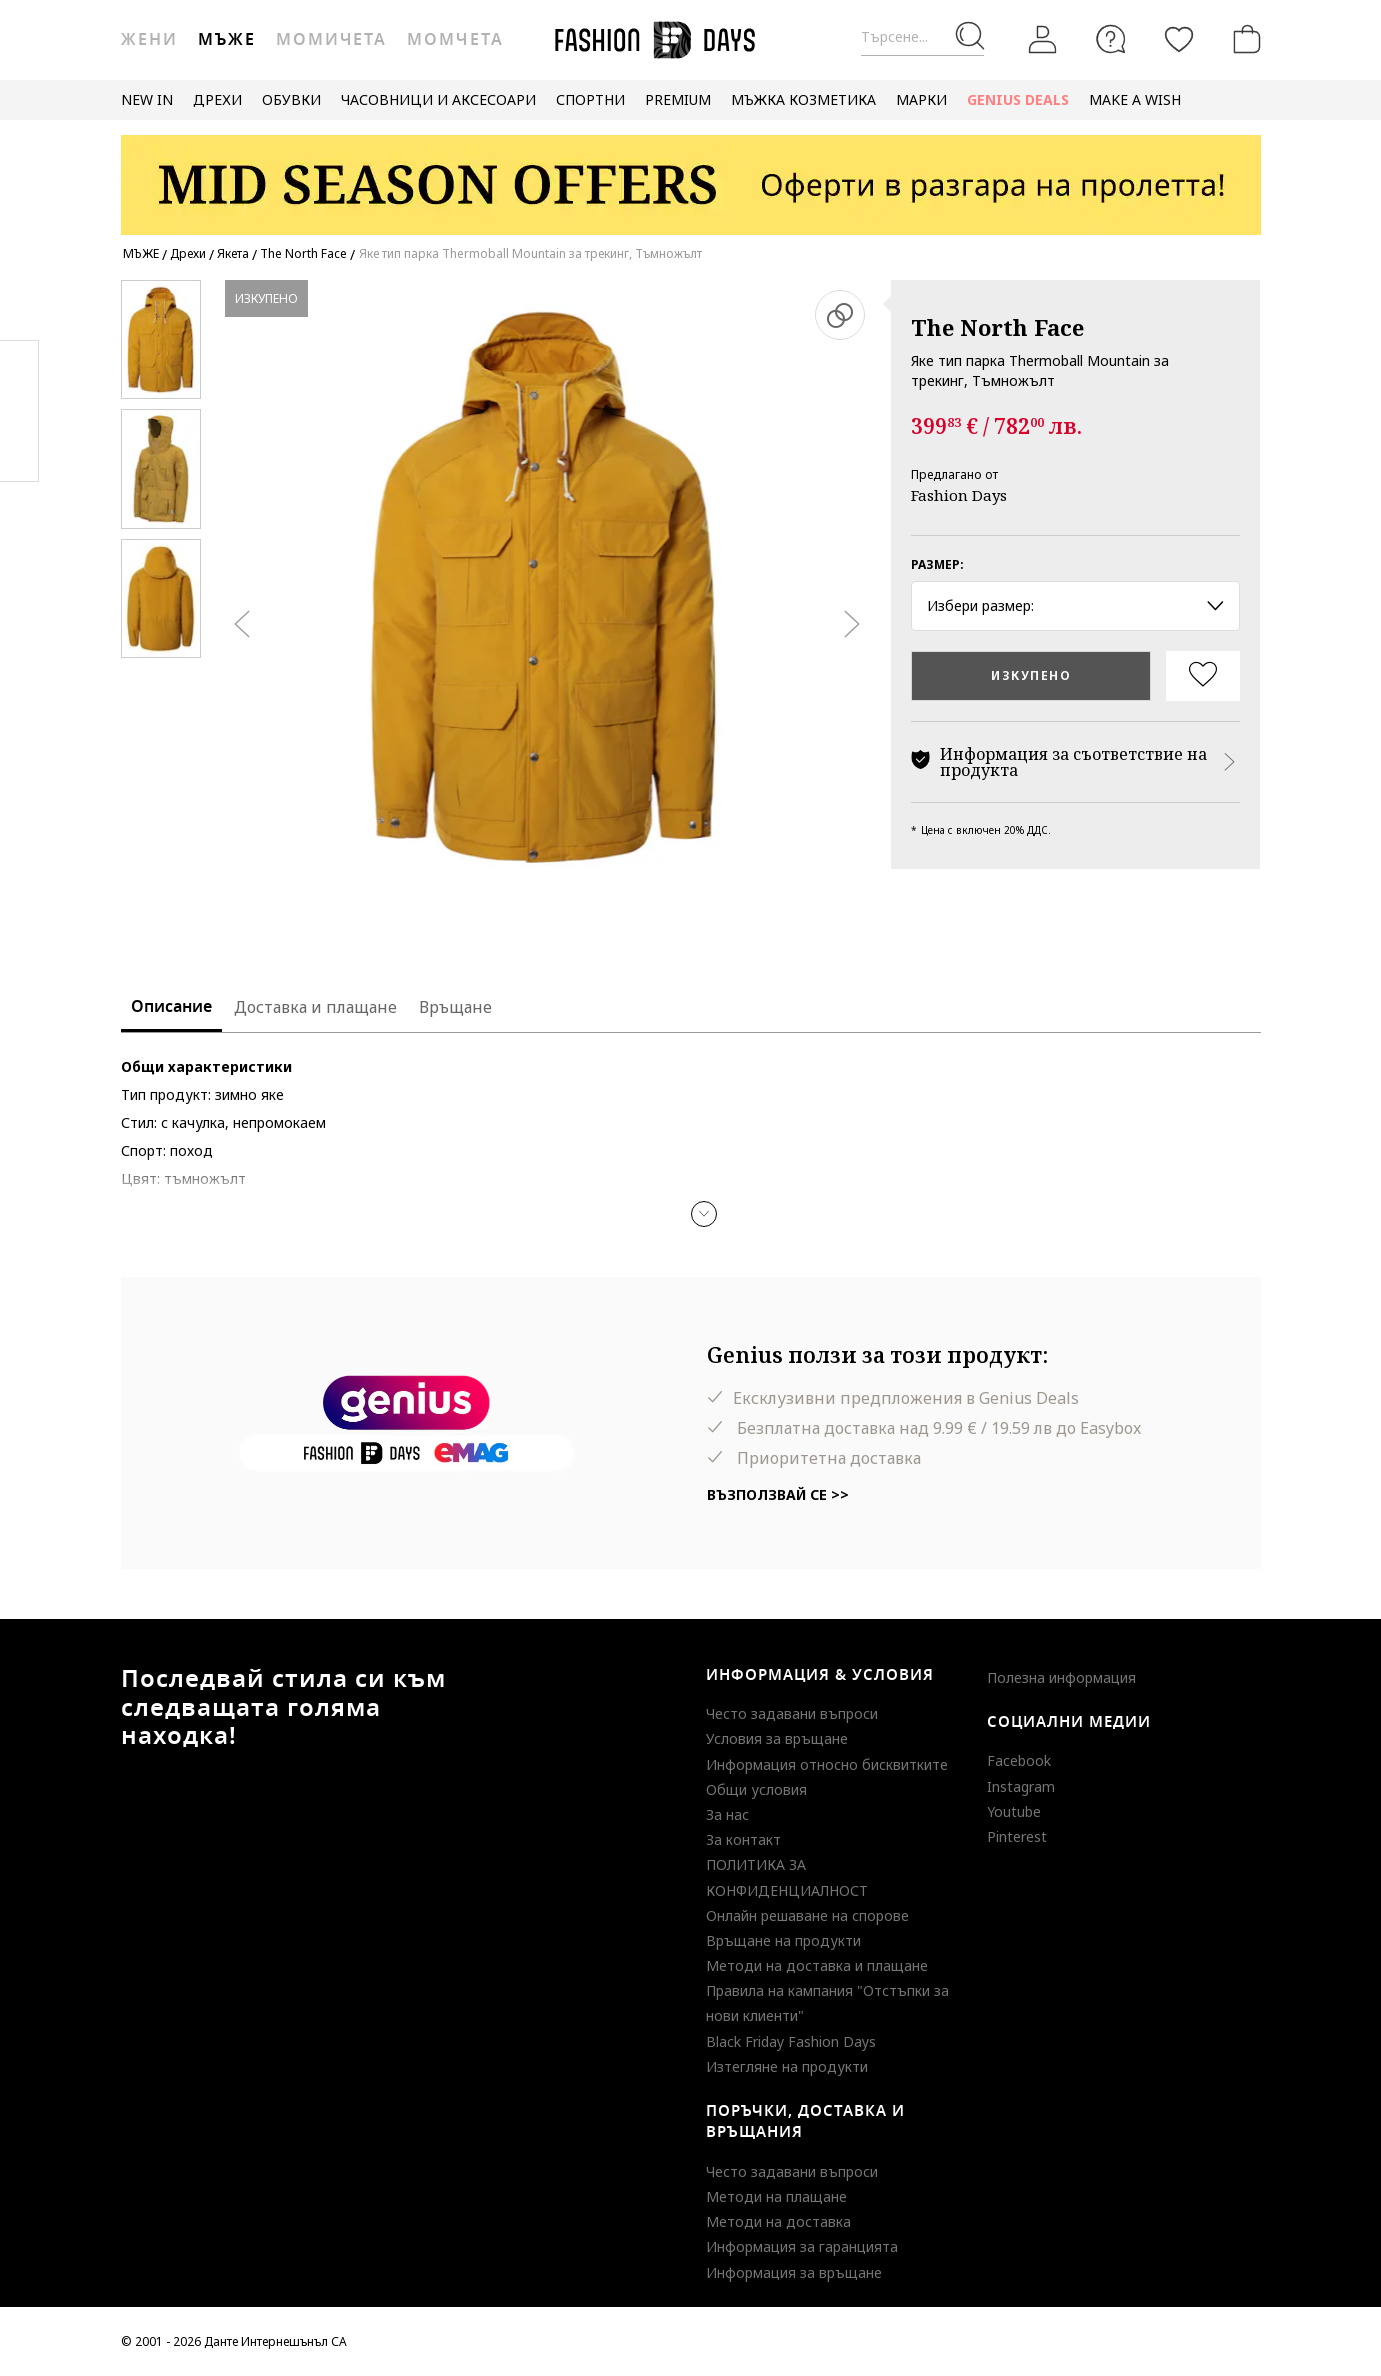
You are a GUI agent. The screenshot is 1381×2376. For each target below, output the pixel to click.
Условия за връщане (777, 1738)
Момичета (331, 40)
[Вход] (1043, 40)
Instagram (1021, 1786)
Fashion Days (959, 495)
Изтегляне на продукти (787, 2066)
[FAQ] (1111, 39)
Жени (149, 40)
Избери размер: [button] (1075, 605)
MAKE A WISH (1135, 99)
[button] (704, 1214)
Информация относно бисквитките (827, 1764)
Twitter (19, 451)
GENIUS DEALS (1018, 99)
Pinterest (1017, 1836)
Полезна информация (1061, 1677)
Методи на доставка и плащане (817, 1965)
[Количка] (1243, 39)
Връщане (455, 1007)
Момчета (455, 40)
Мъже (227, 40)
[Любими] (1179, 39)
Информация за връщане (794, 2272)
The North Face (997, 327)
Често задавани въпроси (792, 1713)
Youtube (1014, 1811)
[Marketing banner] (691, 175)
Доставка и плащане (315, 1007)
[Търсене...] (922, 37)
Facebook (1019, 1760)
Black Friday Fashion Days (791, 2041)
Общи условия (756, 1789)
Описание (171, 1007)
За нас (727, 1814)
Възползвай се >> (778, 1494)
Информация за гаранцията (802, 2246)
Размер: (937, 564)
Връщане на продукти (783, 1940)
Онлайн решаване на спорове (807, 1915)
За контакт (743, 1839)
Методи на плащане (776, 2196)
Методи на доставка (778, 2221)
